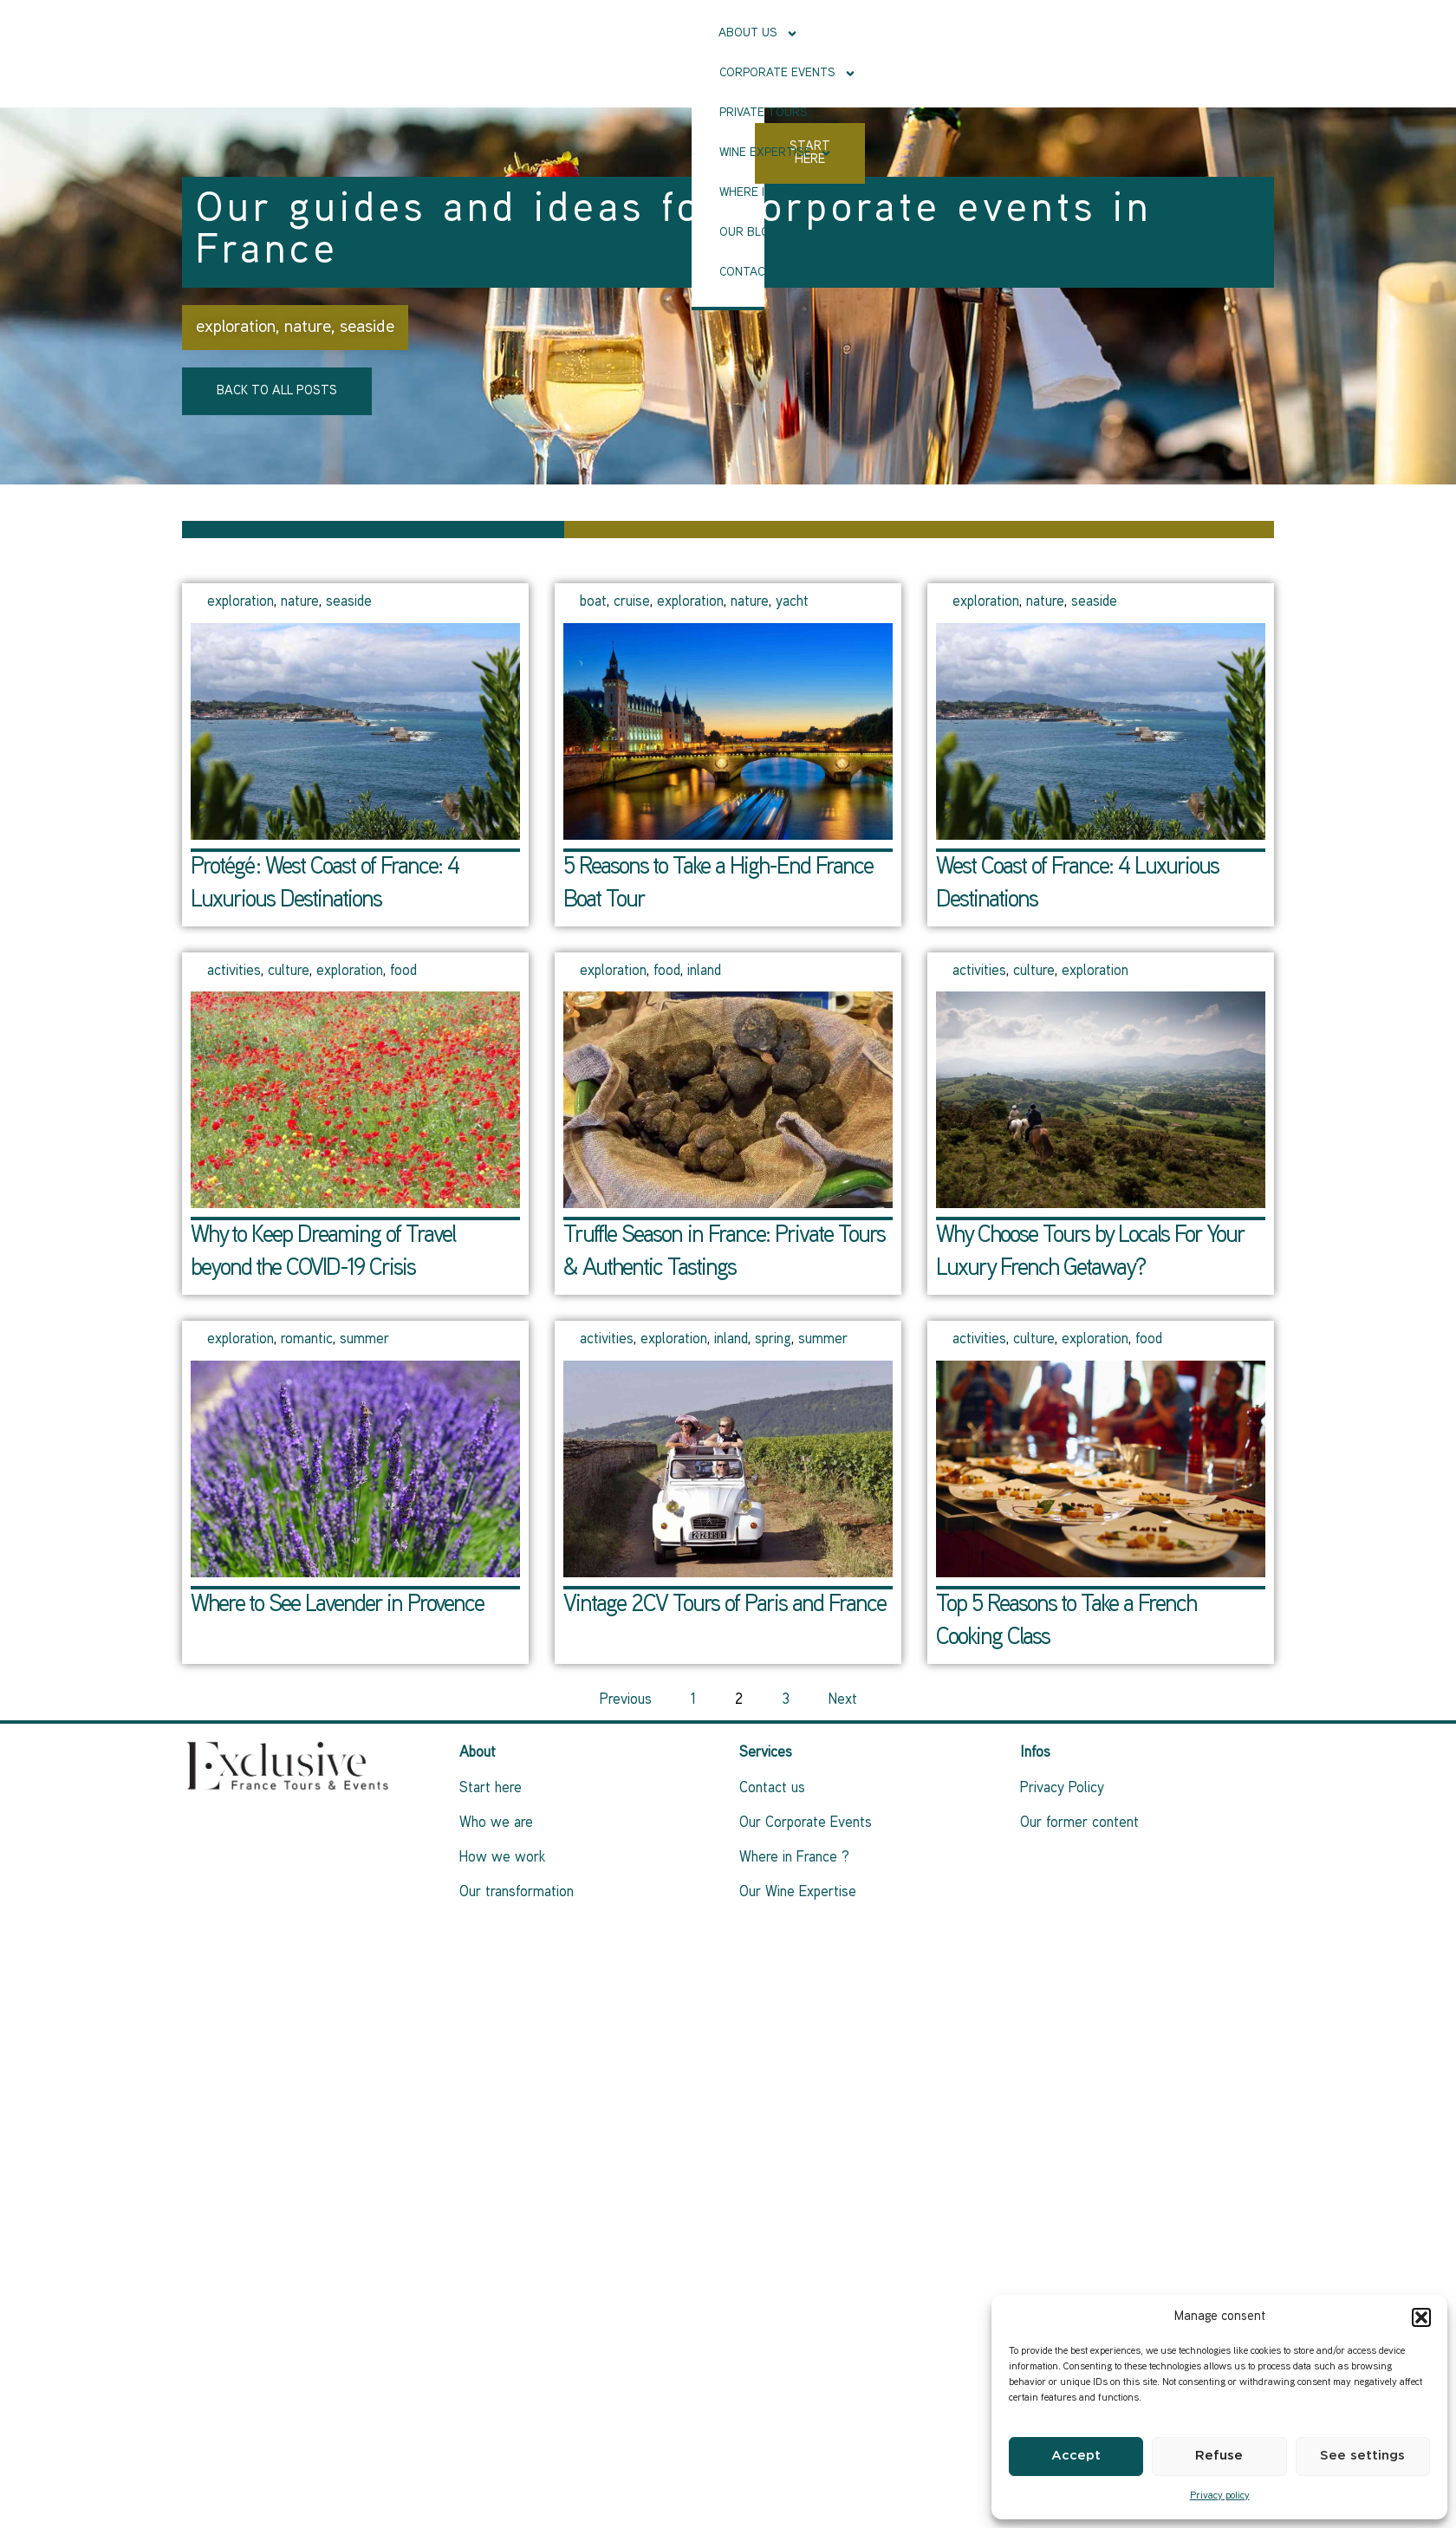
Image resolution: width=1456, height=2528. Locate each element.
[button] (1421, 2317)
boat (593, 602)
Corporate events (666, 34)
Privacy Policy (1062, 1789)
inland (704, 971)
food (403, 971)
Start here (490, 1789)
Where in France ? (687, 73)
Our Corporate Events (805, 1823)
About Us (542, 34)
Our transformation (516, 1893)
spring (773, 1340)
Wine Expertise (559, 73)
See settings (1362, 2455)
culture (288, 971)
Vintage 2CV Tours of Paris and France (724, 1605)
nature (307, 327)
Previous (626, 1700)
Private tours (795, 33)
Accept (1076, 2455)
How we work (502, 1858)
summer (364, 1340)
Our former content (1079, 1823)
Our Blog (788, 73)
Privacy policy (1220, 2496)
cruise (632, 602)
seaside (367, 327)
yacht (792, 602)
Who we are (496, 1823)
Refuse (1219, 2455)
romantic (307, 1340)
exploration (236, 327)
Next (843, 1700)
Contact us (870, 73)
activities (234, 971)
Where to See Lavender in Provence (337, 1605)
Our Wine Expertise (797, 1893)
